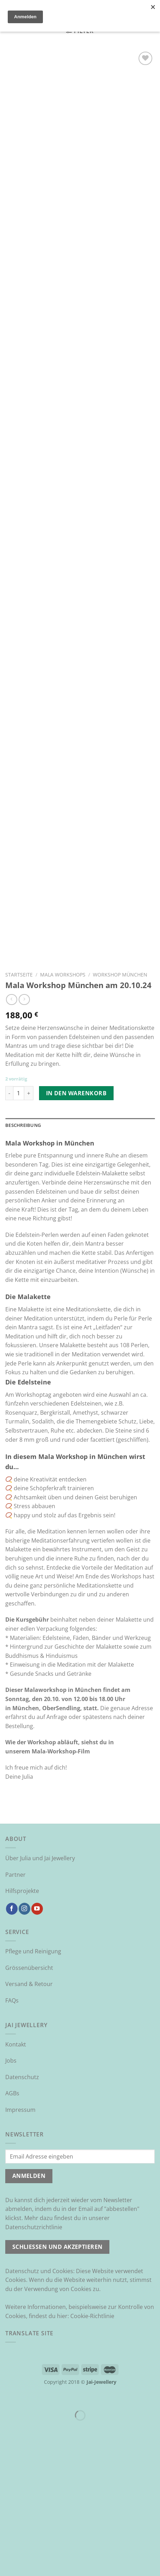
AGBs (12, 2229)
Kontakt (15, 2181)
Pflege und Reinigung (33, 2088)
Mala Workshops (62, 1111)
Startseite (19, 1111)
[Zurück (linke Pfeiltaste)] (7, 2564)
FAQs (12, 2137)
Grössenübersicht (29, 2104)
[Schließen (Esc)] (7, 2534)
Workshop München (120, 1111)
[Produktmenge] (18, 1229)
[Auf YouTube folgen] (37, 2045)
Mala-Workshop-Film (61, 1888)
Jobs (11, 2197)
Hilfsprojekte (22, 2027)
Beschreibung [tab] (23, 1261)
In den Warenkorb (76, 1229)
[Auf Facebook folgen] (12, 2045)
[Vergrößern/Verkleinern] (27, 2534)
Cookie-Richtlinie (92, 2452)
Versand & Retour (29, 2120)
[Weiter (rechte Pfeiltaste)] (27, 2564)
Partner (15, 2011)
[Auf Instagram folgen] (24, 2045)
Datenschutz (22, 2213)
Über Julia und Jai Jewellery (40, 1994)
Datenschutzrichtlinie (33, 2363)
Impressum (20, 2246)
